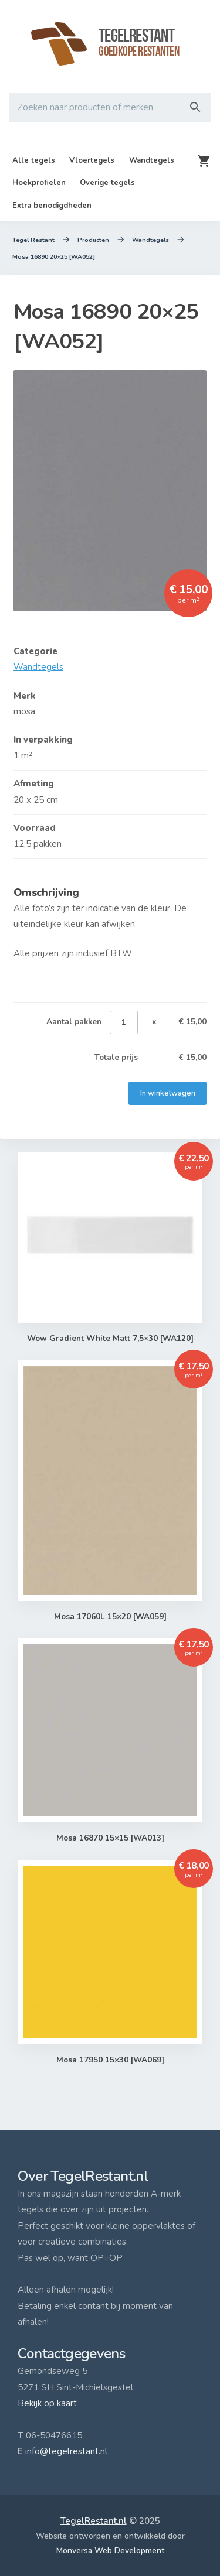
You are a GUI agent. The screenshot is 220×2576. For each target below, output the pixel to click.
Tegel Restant (34, 240)
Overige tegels (107, 182)
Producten (93, 240)
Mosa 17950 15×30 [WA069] (110, 2060)
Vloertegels (91, 160)
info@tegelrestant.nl (66, 2451)
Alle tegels (33, 160)
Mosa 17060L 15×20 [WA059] (110, 1617)
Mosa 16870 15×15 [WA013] (110, 1839)
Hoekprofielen (39, 182)
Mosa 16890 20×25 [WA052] (54, 257)
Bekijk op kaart (47, 2403)
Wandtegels (151, 160)
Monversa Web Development (110, 2550)
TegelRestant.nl (93, 2521)
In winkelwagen (167, 1093)
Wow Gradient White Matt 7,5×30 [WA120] (110, 1339)
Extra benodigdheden (52, 205)
